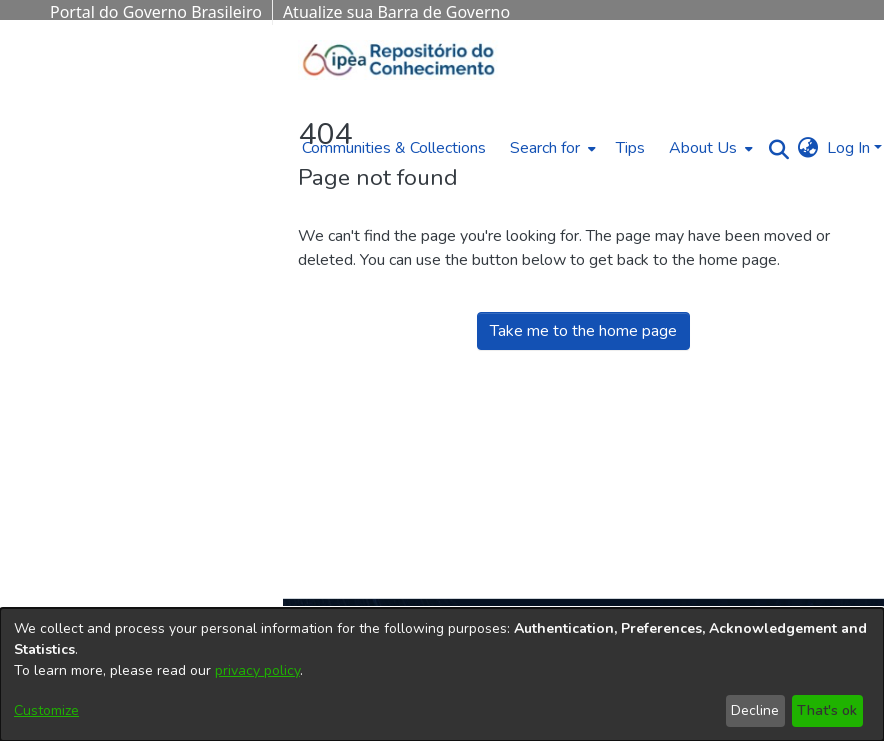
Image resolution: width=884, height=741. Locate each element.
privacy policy (257, 670)
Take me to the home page (583, 331)
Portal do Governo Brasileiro (156, 12)
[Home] (399, 60)
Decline (755, 710)
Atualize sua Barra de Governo (396, 12)
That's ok (827, 710)
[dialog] (442, 674)
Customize (46, 710)
